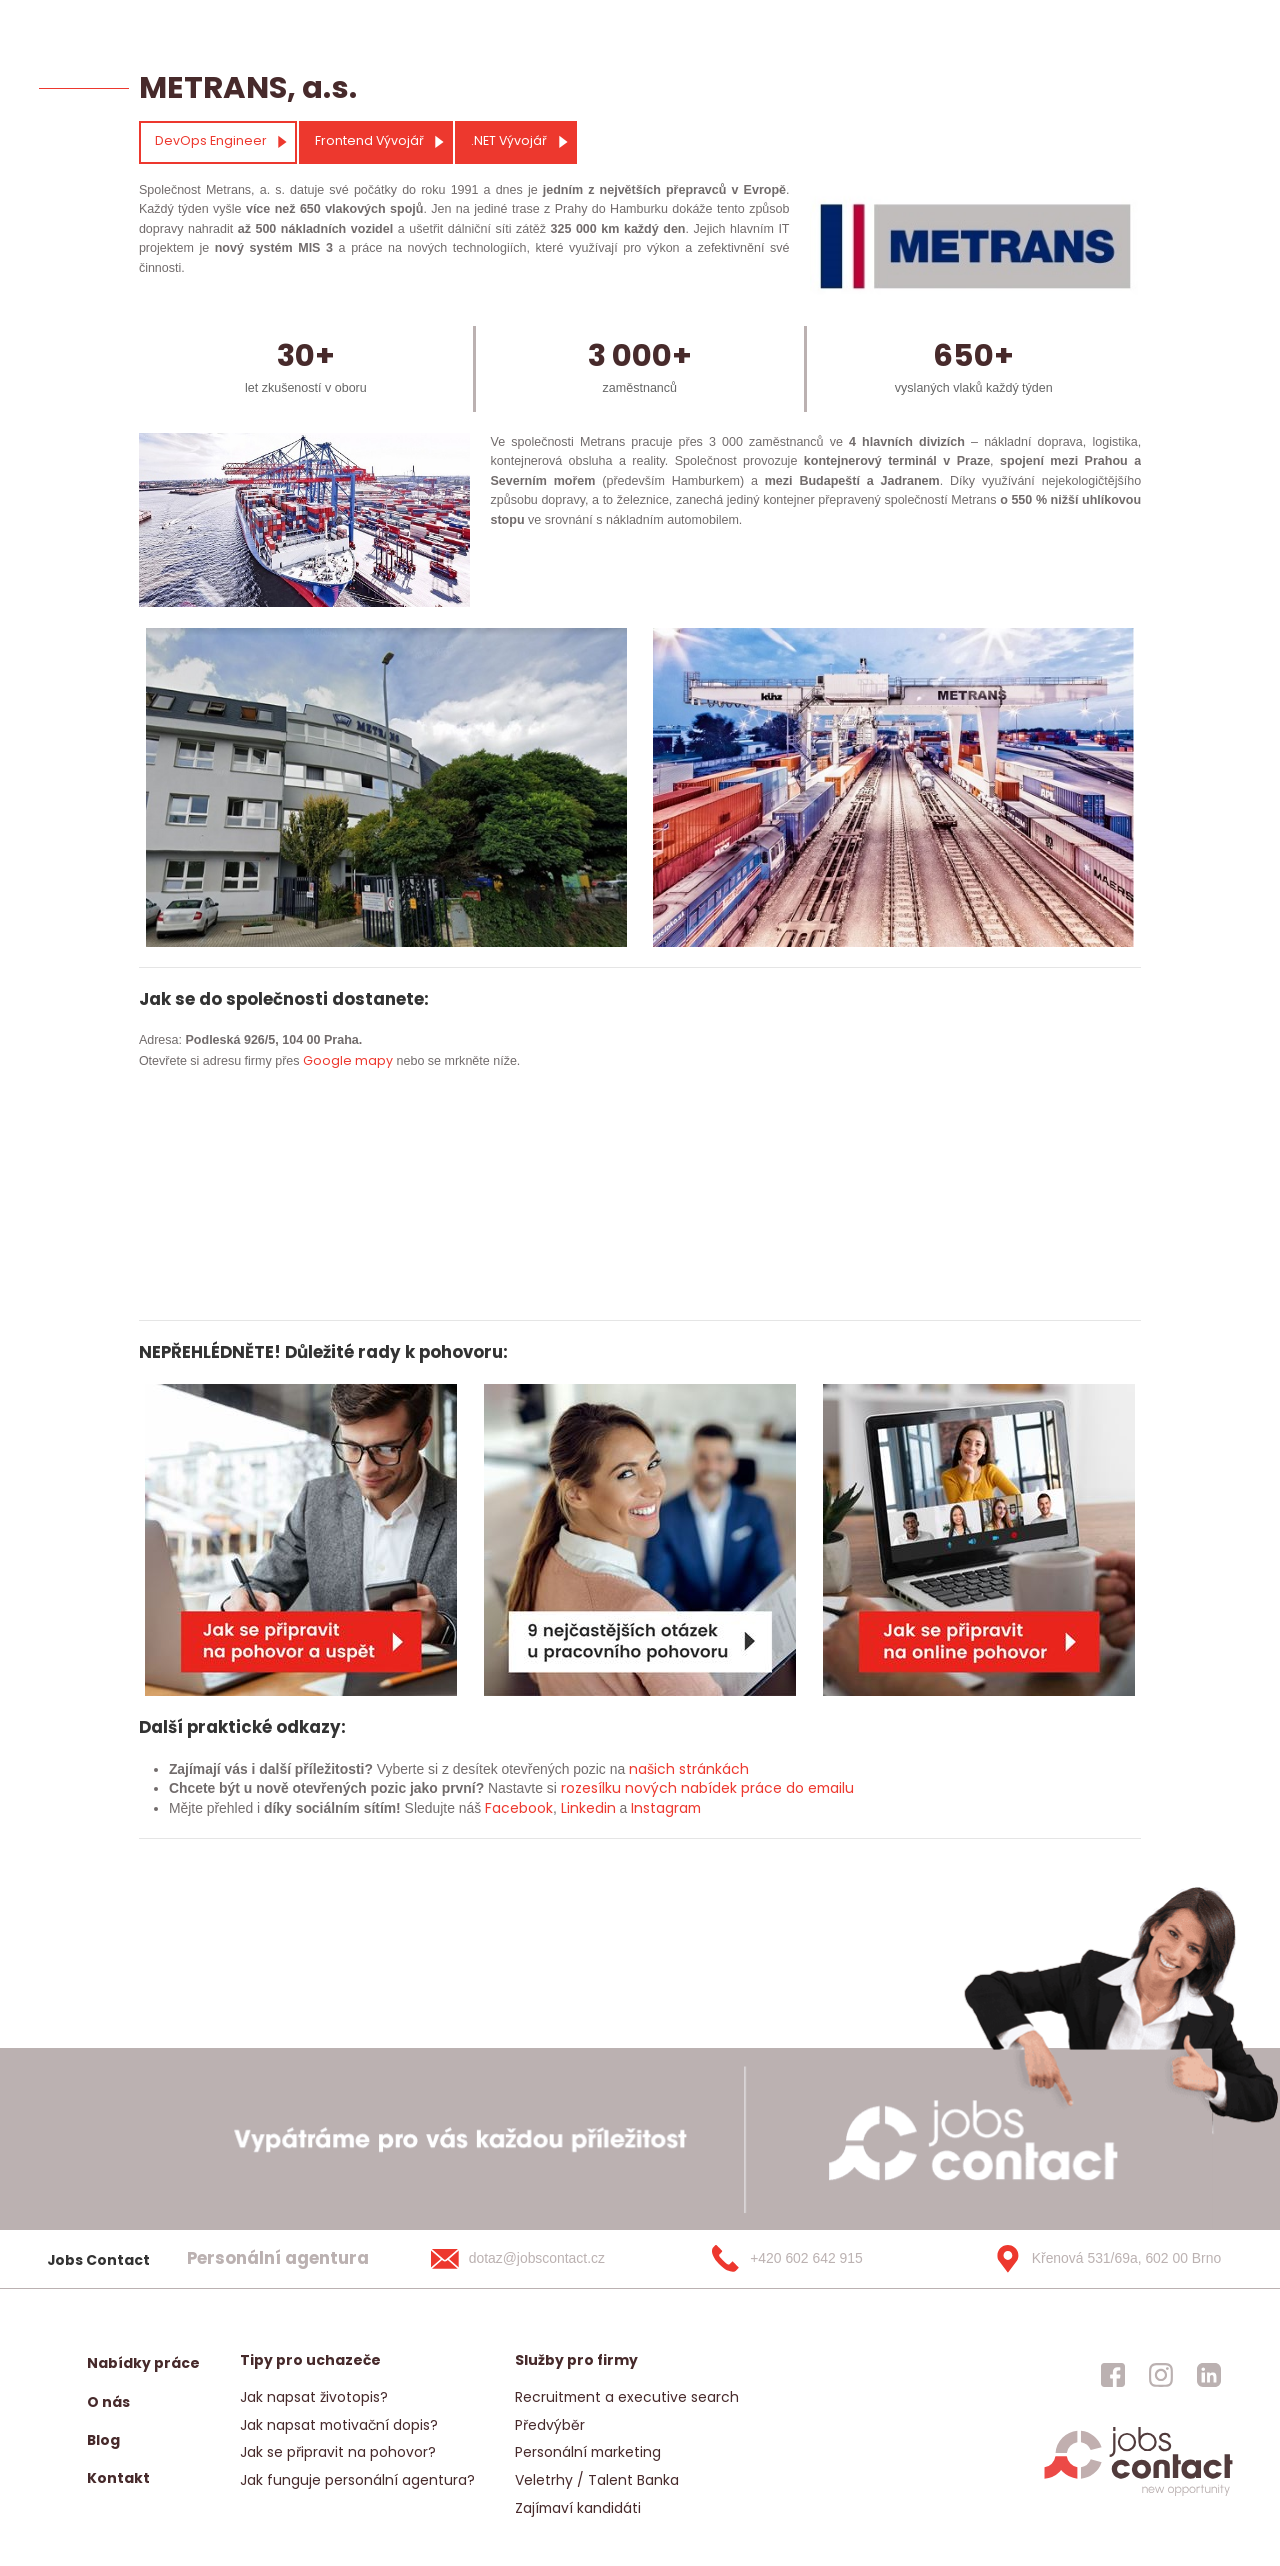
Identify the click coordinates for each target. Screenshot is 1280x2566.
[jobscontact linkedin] (1209, 2375)
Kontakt (118, 2478)
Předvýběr (550, 2425)
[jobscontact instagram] (1161, 2375)
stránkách (712, 1769)
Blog (103, 2440)
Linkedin (588, 1808)
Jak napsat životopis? (314, 2397)
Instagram (666, 1808)
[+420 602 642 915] (819, 2259)
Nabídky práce (143, 2363)
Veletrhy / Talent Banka (597, 2480)
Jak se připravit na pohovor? (338, 2452)
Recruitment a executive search (627, 2397)
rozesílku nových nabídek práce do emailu (707, 1788)
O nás (108, 2402)
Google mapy (348, 1060)
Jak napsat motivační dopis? (339, 2425)
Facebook (519, 1808)
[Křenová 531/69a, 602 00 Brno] (1101, 2259)
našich (652, 1769)
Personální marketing (588, 2452)
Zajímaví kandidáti (578, 2508)
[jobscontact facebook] (1113, 2375)
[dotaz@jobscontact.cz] (538, 2259)
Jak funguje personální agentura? (357, 2480)
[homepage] (1138, 2494)
